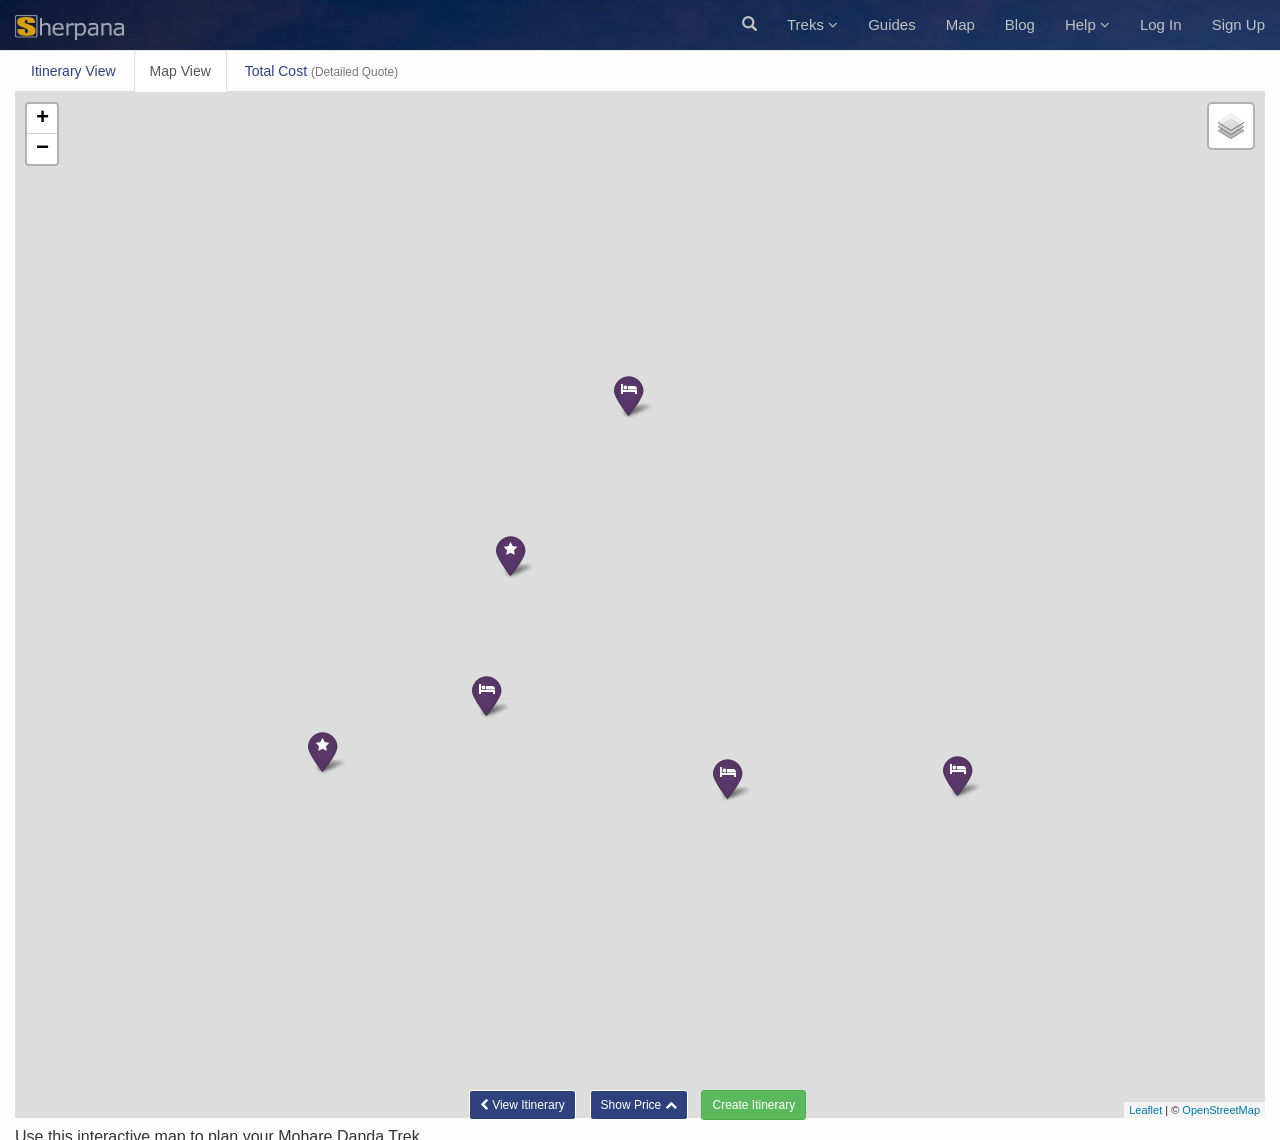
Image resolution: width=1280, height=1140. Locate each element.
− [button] (42, 149)
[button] (749, 25)
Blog (1020, 24)
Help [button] (1087, 24)
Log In (1161, 24)
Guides (892, 24)
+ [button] (42, 119)
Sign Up (1238, 24)
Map (960, 24)
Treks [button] (812, 24)
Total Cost (321, 71)
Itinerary (73, 71)
